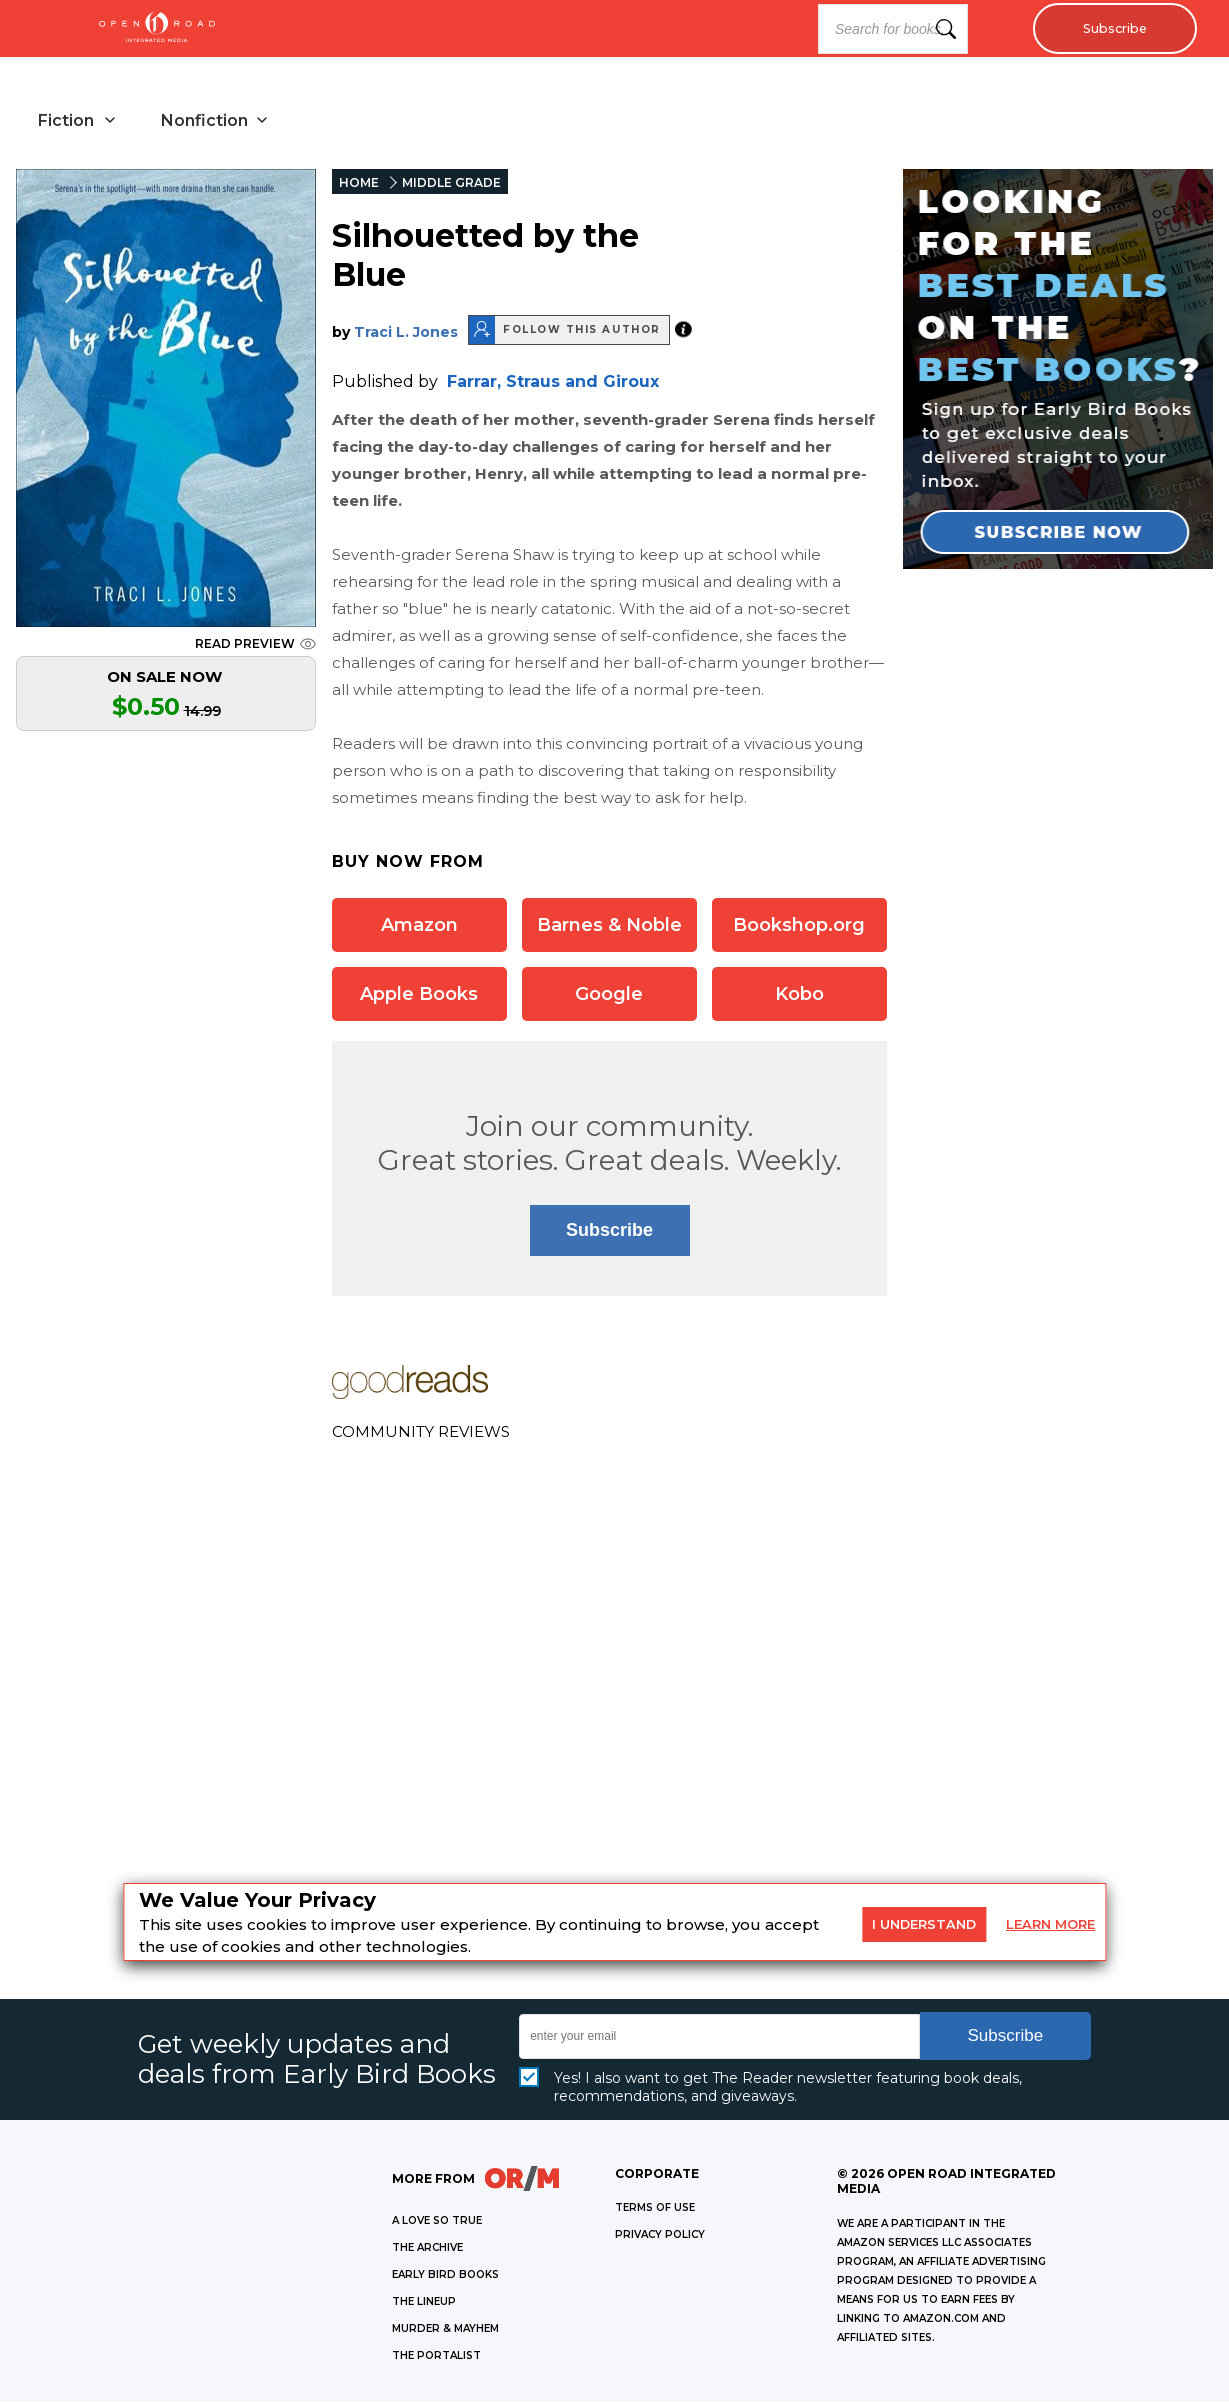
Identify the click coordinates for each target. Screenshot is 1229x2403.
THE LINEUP (424, 2303)
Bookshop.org (799, 927)
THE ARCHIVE (427, 2249)
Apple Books (419, 996)
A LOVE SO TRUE (437, 2222)
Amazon (419, 927)
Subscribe (1109, 29)
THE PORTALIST (436, 2357)
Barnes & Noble (609, 927)
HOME (359, 184)
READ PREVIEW (255, 645)
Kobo (799, 996)
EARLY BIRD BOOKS (445, 2276)
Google (609, 996)
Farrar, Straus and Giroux (553, 383)
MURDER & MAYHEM (445, 2330)
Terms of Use (655, 2209)
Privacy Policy (660, 2236)
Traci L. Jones (406, 334)
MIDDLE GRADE (451, 184)
